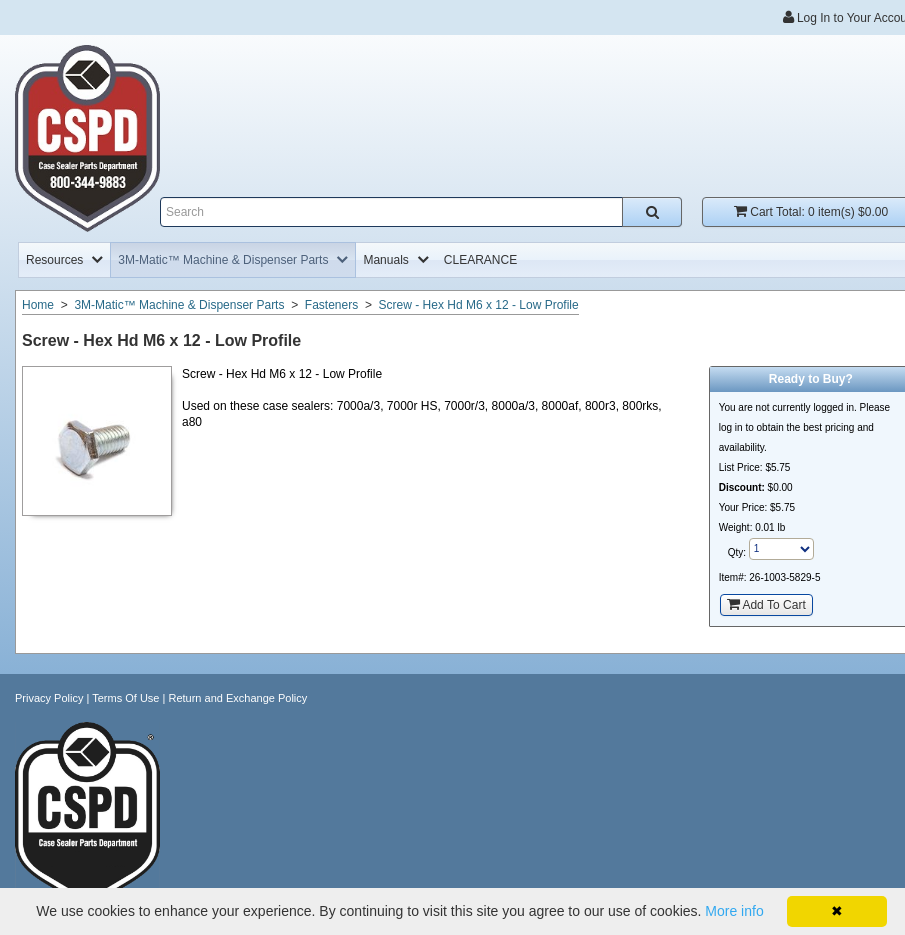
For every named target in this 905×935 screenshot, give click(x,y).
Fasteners (331, 305)
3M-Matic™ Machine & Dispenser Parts (179, 305)
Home (38, 305)
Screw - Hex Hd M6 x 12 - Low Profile (479, 305)
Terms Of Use (125, 698)
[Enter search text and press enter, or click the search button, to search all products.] (421, 212)
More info (734, 911)
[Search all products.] (652, 212)
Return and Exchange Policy (237, 698)
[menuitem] (64, 260)
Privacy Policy (49, 698)
